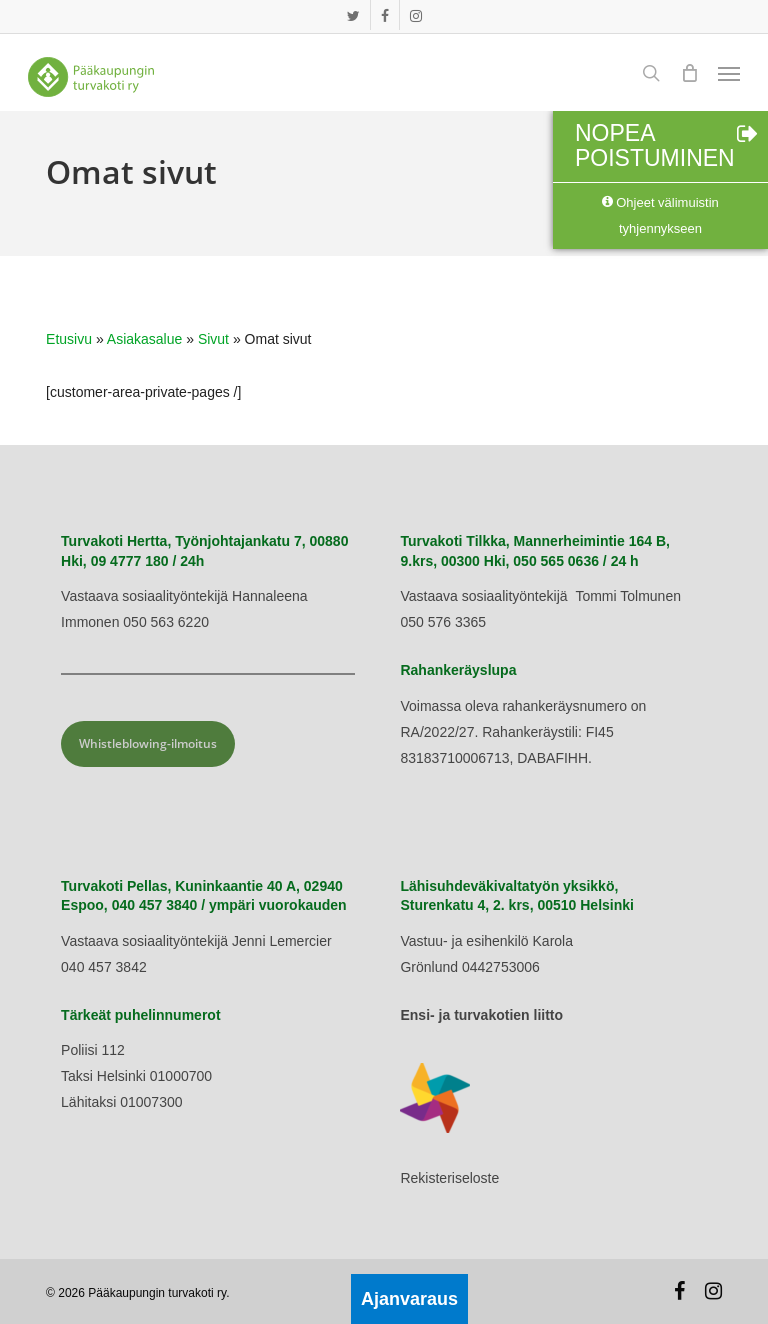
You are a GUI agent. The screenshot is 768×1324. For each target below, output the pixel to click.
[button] (729, 73)
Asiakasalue (145, 339)
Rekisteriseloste (449, 1178)
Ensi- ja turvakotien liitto (481, 1015)
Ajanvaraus (409, 1299)
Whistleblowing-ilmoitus (148, 743)
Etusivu (69, 339)
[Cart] (689, 73)
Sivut (213, 339)
